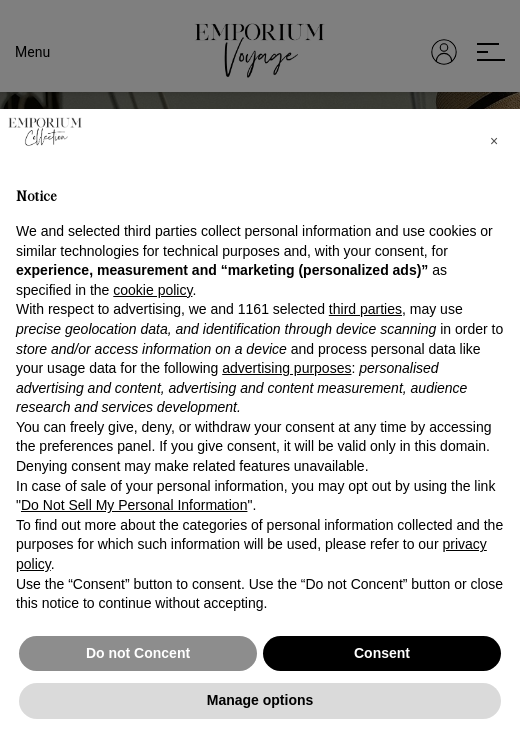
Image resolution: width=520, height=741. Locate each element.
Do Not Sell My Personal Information (134, 505)
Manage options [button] (260, 700)
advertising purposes (286, 368)
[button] (494, 141)
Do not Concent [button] (138, 653)
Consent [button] (382, 653)
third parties (365, 309)
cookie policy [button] (152, 290)
